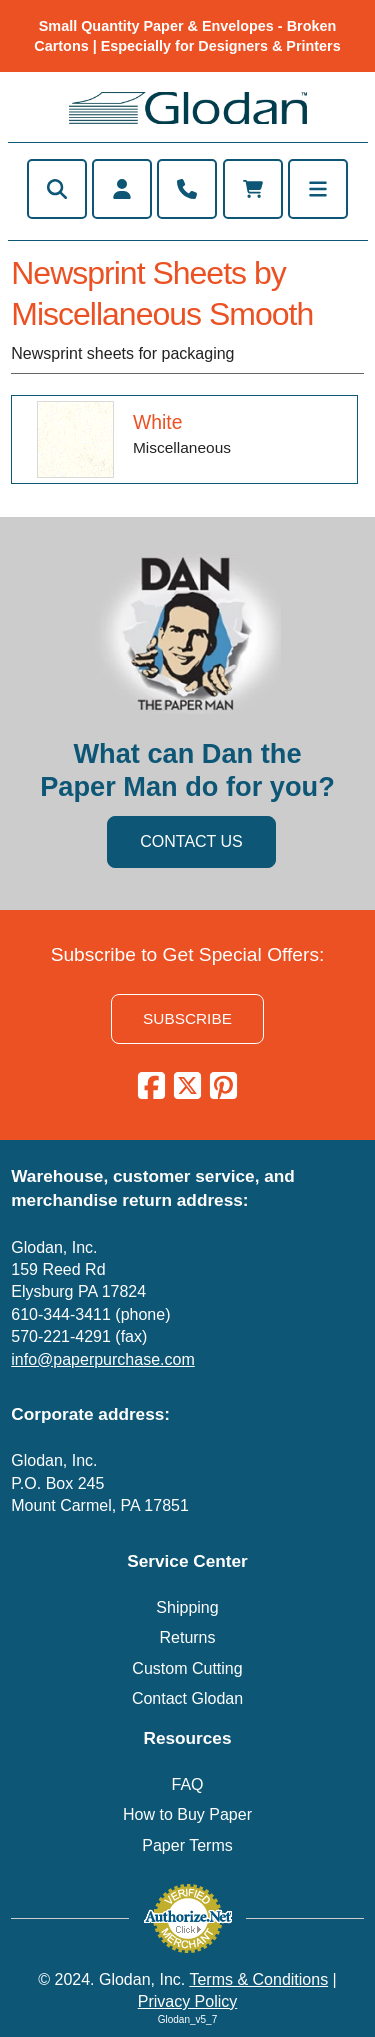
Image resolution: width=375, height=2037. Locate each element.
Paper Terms (187, 1845)
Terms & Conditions (258, 1979)
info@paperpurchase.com (102, 1359)
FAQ (187, 1784)
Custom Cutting (187, 1668)
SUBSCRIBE (187, 1018)
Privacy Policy (188, 2001)
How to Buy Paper (187, 1814)
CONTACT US (191, 841)
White (158, 422)
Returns (187, 1637)
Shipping (187, 1607)
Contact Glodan (187, 1698)
